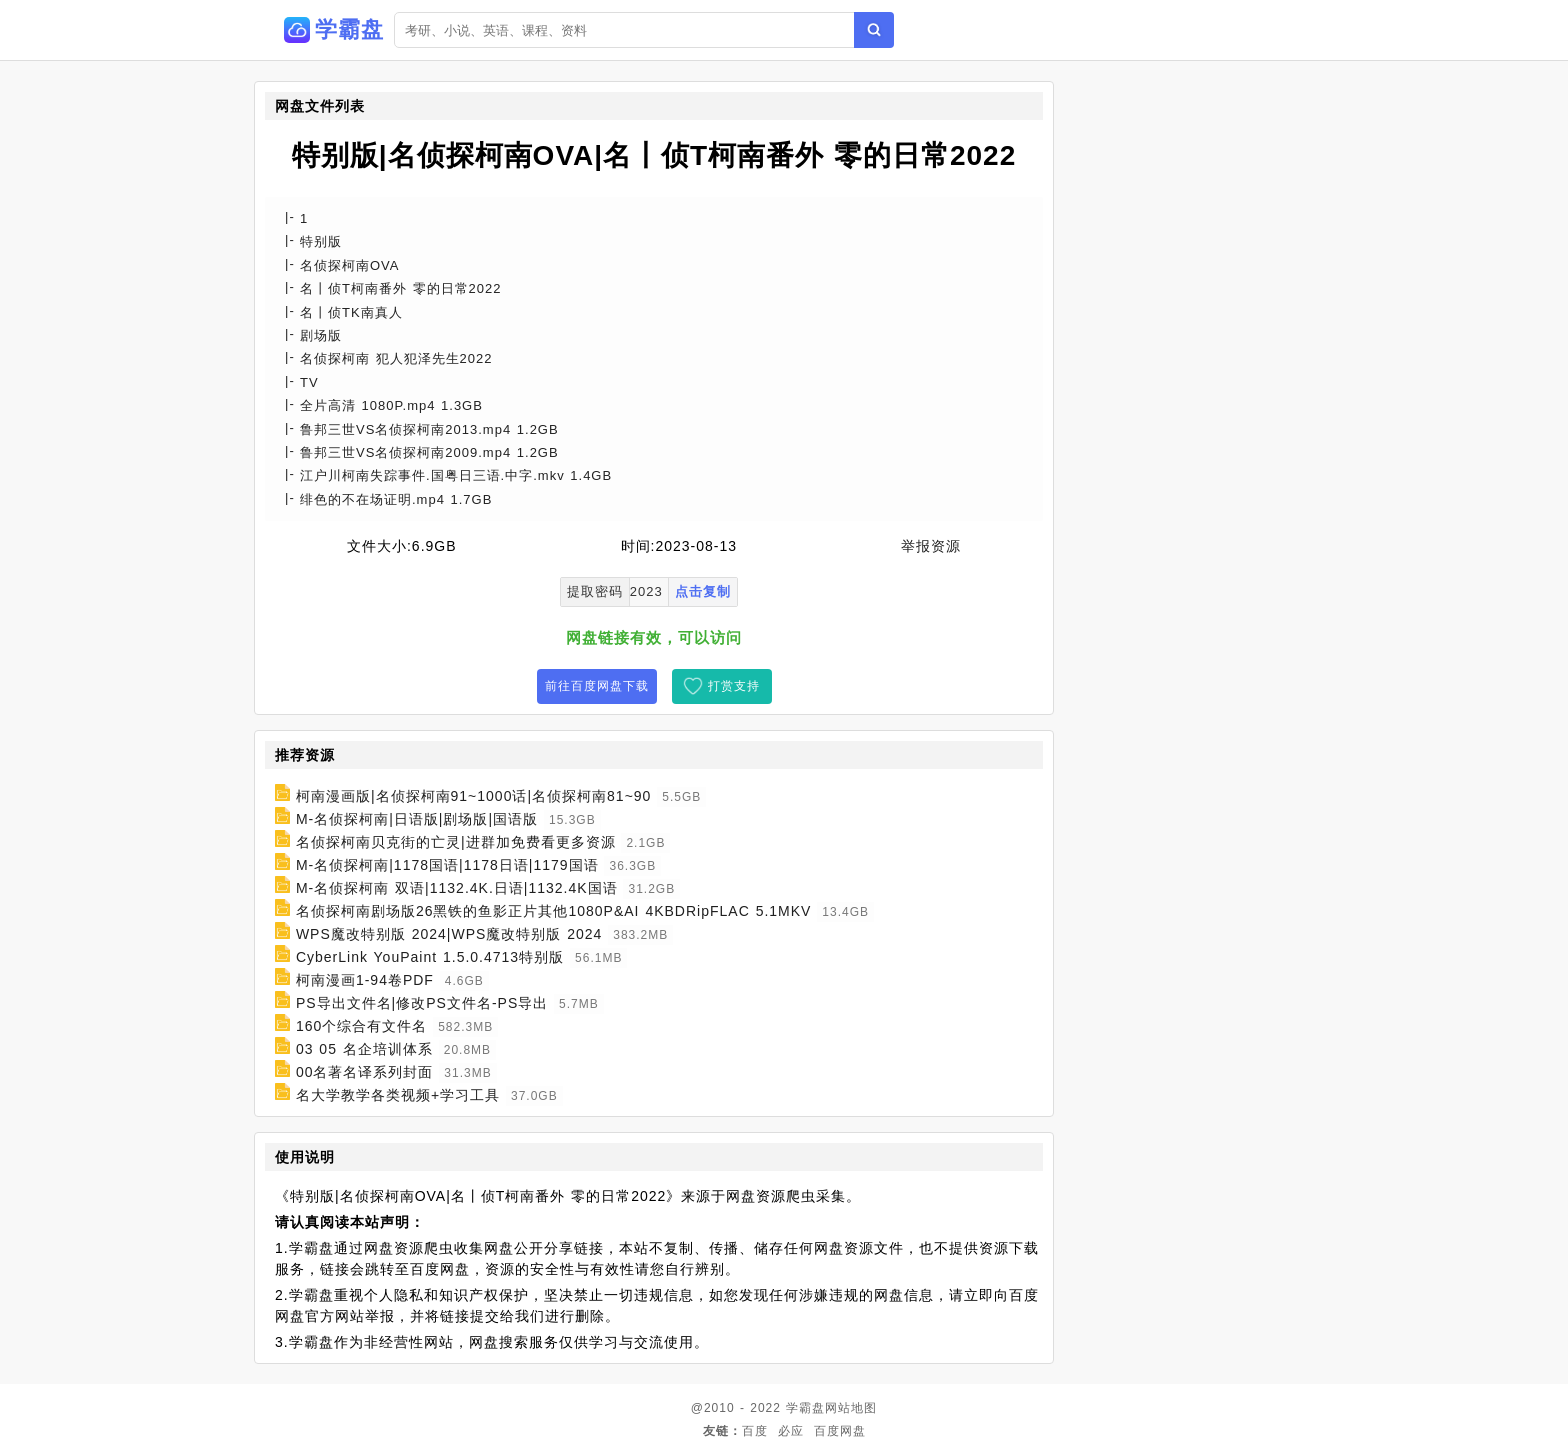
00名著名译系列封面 (365, 1072)
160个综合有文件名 (361, 1026)
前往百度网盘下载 (597, 686)
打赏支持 (734, 686)
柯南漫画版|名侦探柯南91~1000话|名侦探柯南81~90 (474, 796)
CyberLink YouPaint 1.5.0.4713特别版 (430, 957)
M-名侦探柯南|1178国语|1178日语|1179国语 (447, 865)
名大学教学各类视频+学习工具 (398, 1095)
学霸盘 (805, 1408)
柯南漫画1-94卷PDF (365, 980)
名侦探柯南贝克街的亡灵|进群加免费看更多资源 (456, 842)
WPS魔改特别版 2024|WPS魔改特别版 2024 (449, 934)
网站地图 (851, 1408)
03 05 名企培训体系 (364, 1049)
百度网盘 (840, 1431)
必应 (791, 1431)
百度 (755, 1431)
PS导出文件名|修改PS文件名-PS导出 (422, 1003)
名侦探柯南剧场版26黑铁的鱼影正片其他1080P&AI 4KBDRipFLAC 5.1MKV (554, 911)
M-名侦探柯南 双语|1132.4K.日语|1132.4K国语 (457, 888)
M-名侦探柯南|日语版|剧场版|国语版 (417, 819)
